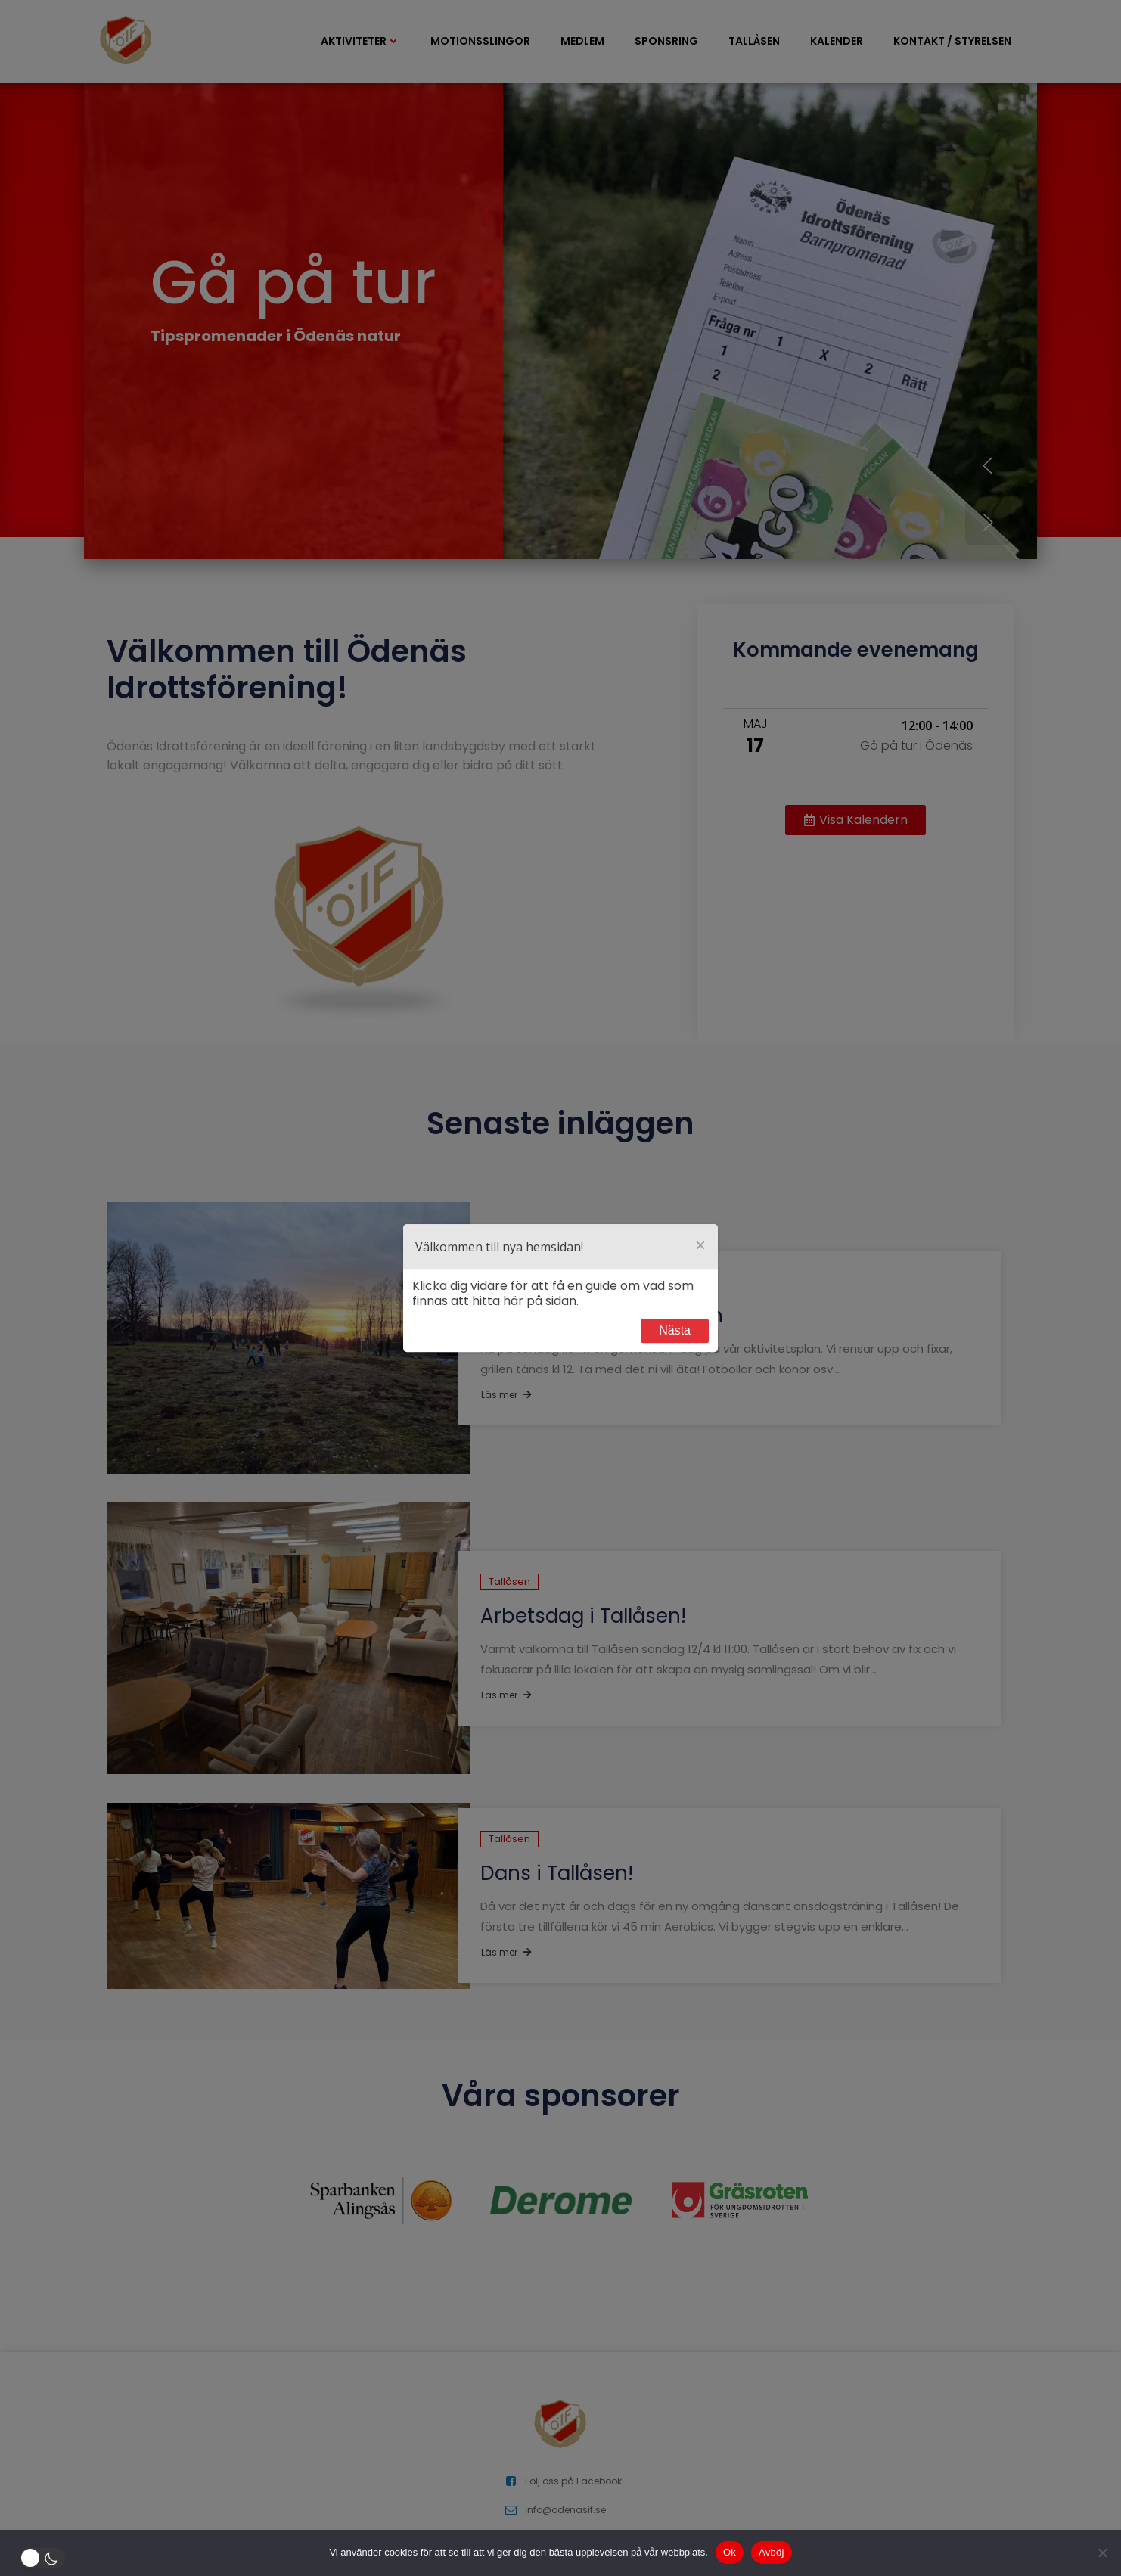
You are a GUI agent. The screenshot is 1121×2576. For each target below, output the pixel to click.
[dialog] (560, 1288)
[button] (45, 2558)
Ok (729, 2552)
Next (675, 1331)
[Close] (700, 1246)
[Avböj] (1102, 2552)
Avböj (771, 2552)
